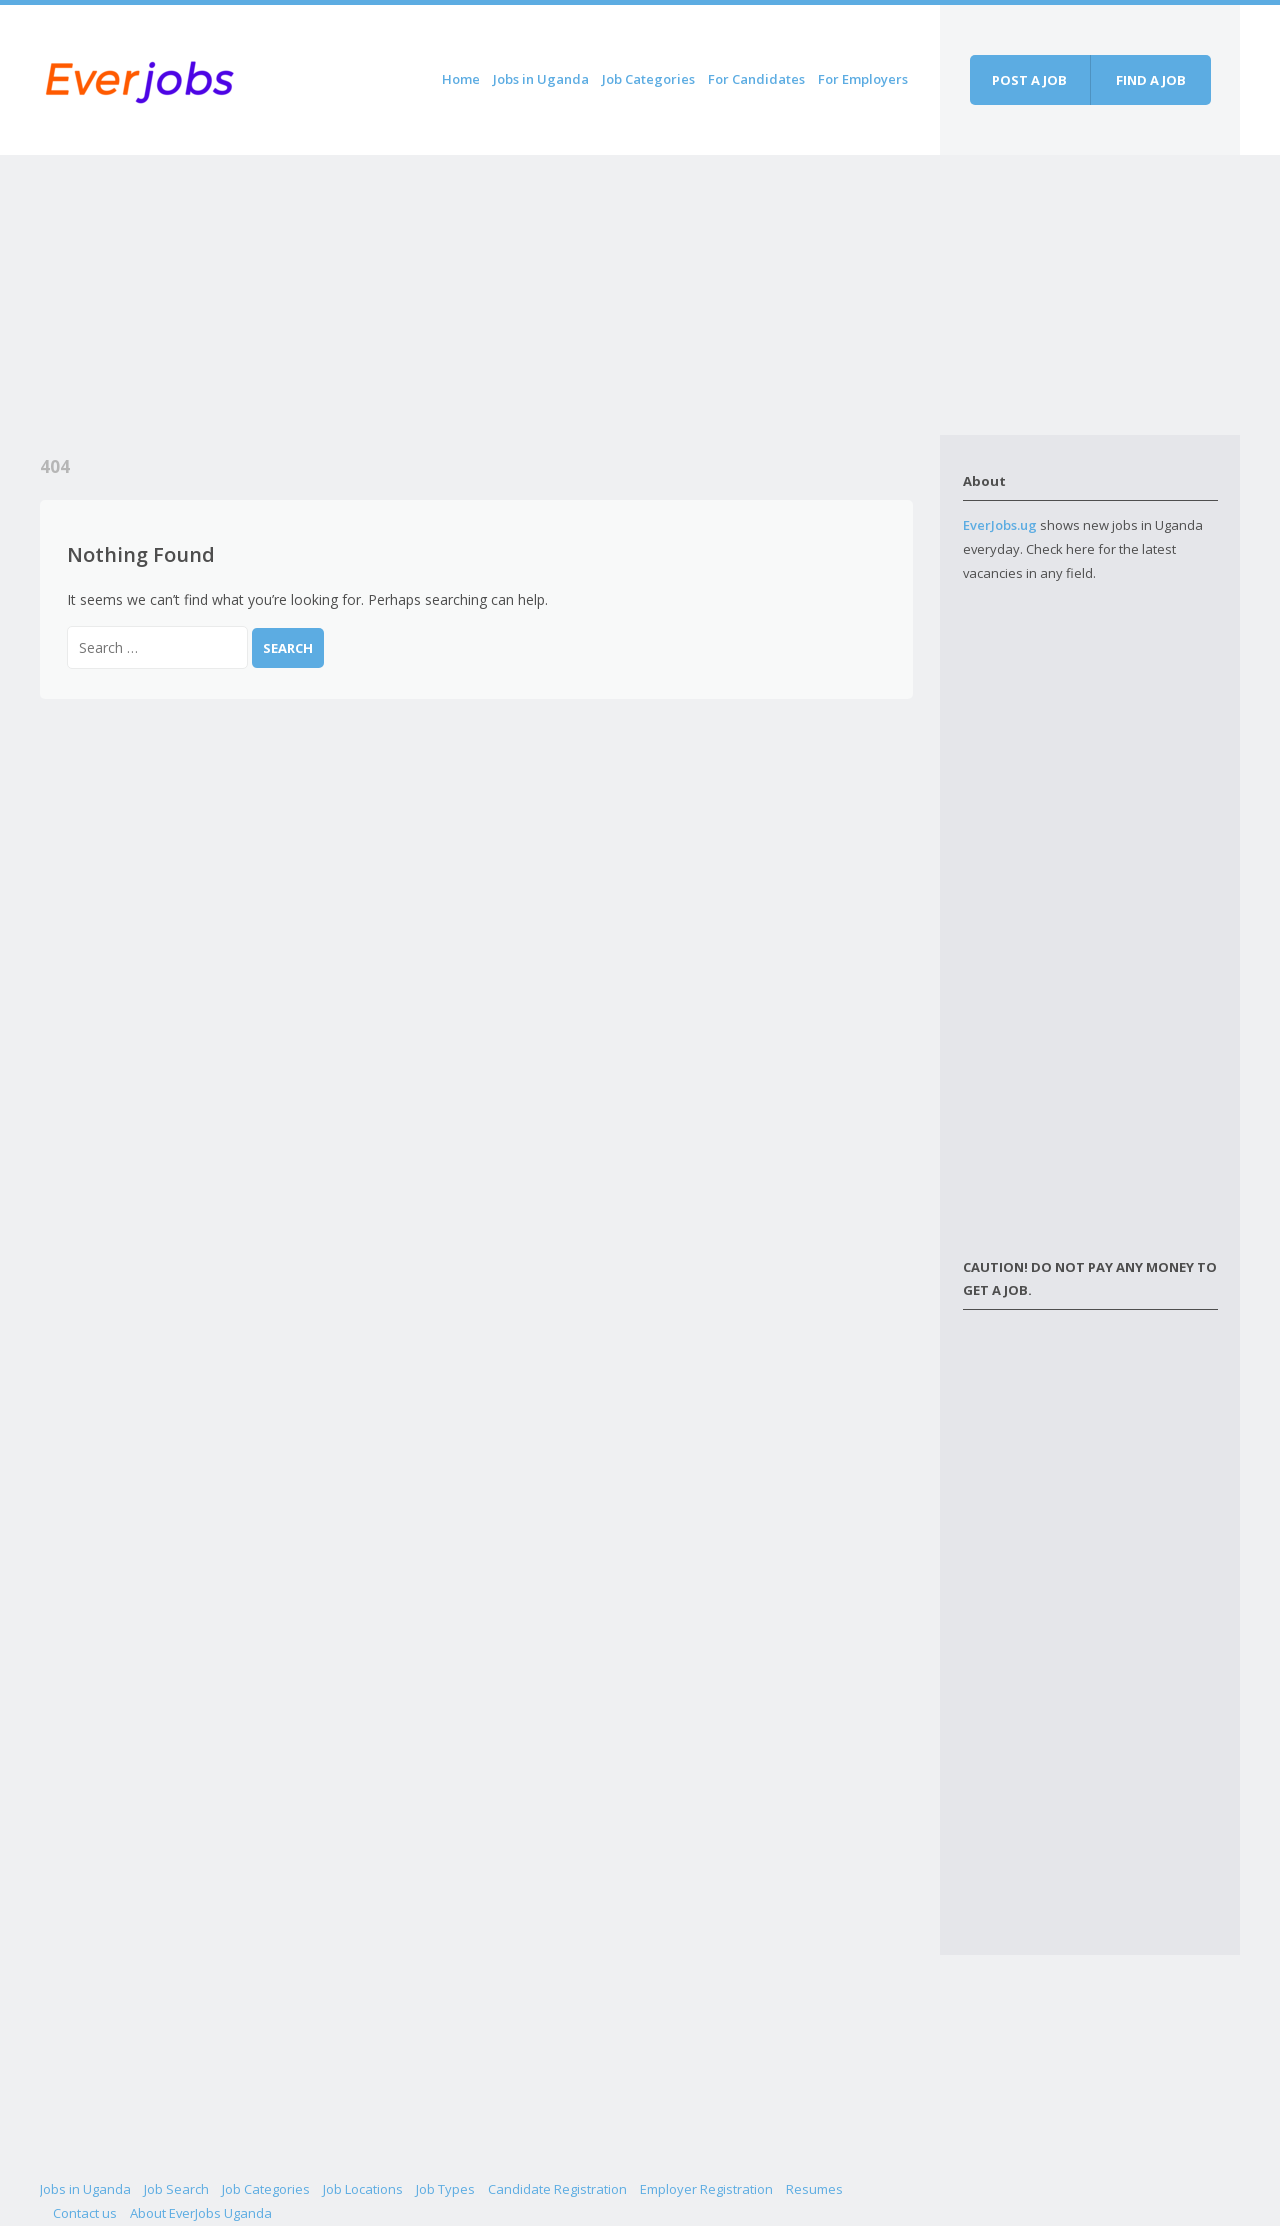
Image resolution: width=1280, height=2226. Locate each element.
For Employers (863, 79)
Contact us (85, 2213)
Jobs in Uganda (541, 79)
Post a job (1029, 80)
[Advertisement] (490, 295)
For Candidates (756, 79)
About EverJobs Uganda (201, 2213)
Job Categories (648, 79)
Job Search (176, 2189)
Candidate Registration (557, 2189)
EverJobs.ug (1000, 525)
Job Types (445, 2189)
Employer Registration (706, 2189)
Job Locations (363, 2189)
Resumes (814, 2189)
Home (461, 79)
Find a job (1151, 80)
